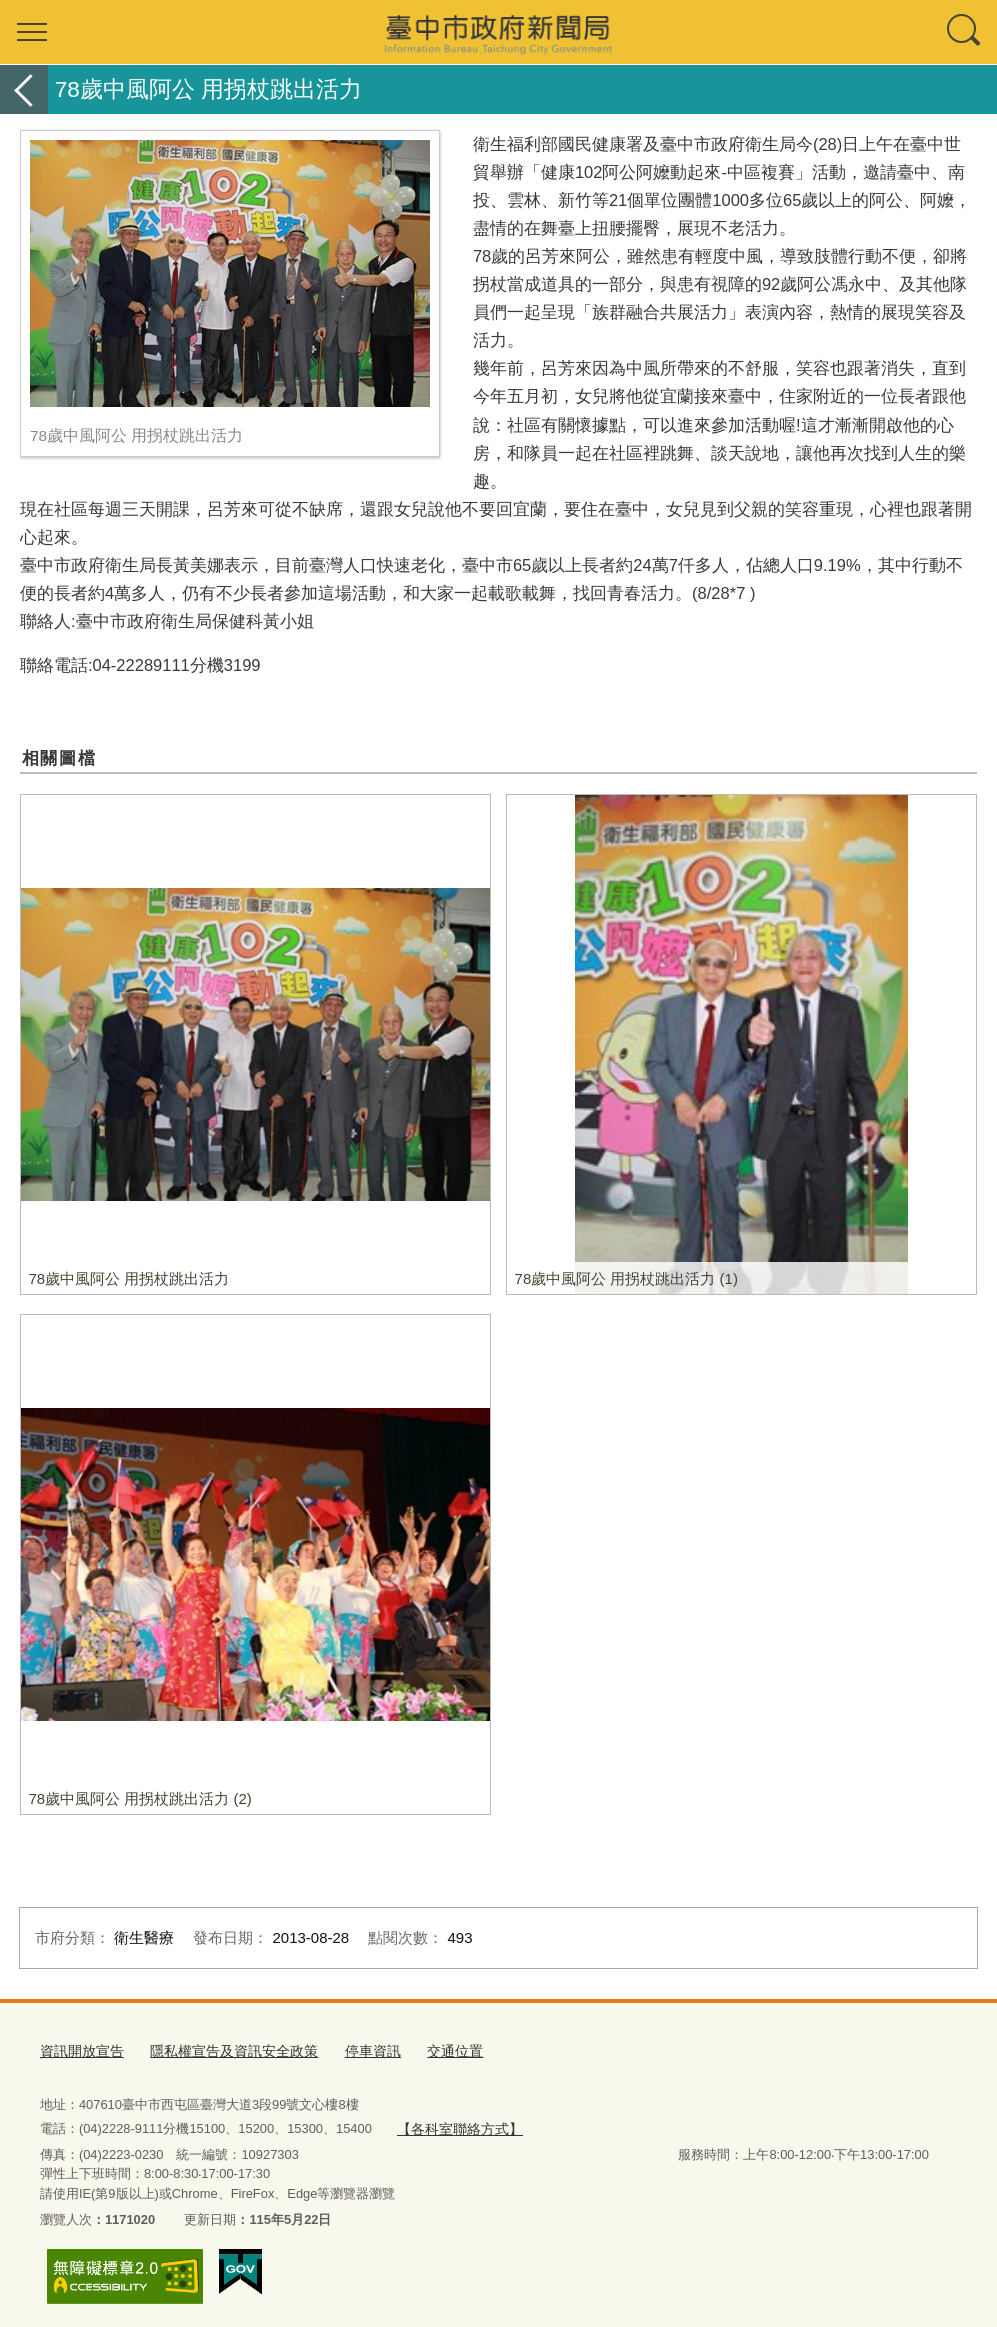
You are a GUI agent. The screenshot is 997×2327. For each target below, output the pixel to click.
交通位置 (431, 2048)
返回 (24, 89)
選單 (32, 32)
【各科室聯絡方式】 (454, 2124)
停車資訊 (353, 2048)
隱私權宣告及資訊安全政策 (222, 2048)
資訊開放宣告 (79, 2048)
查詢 (965, 32)
